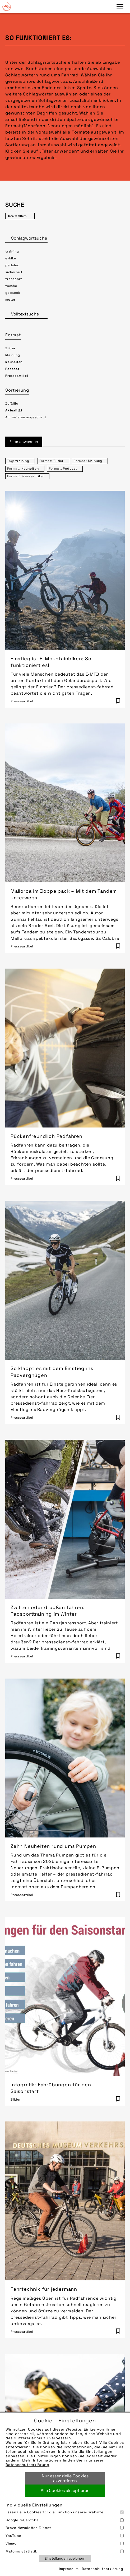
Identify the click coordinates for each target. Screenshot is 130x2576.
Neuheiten (13, 362)
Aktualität (13, 410)
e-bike (10, 258)
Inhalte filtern (17, 216)
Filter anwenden (24, 441)
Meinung (12, 355)
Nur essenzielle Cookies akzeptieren (65, 2478)
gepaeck (12, 293)
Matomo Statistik (65, 2551)
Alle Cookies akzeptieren (65, 2490)
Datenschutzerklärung (27, 2464)
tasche (11, 286)
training (12, 251)
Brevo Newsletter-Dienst (65, 2527)
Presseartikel (16, 376)
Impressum (69, 2568)
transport (13, 279)
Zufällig (11, 403)
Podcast (12, 369)
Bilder (10, 348)
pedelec (12, 265)
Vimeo (65, 2543)
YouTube (65, 2535)
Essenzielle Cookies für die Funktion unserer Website (65, 2512)
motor (10, 299)
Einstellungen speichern (65, 2558)
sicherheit (14, 272)
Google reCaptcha (65, 2520)
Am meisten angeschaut (26, 417)
